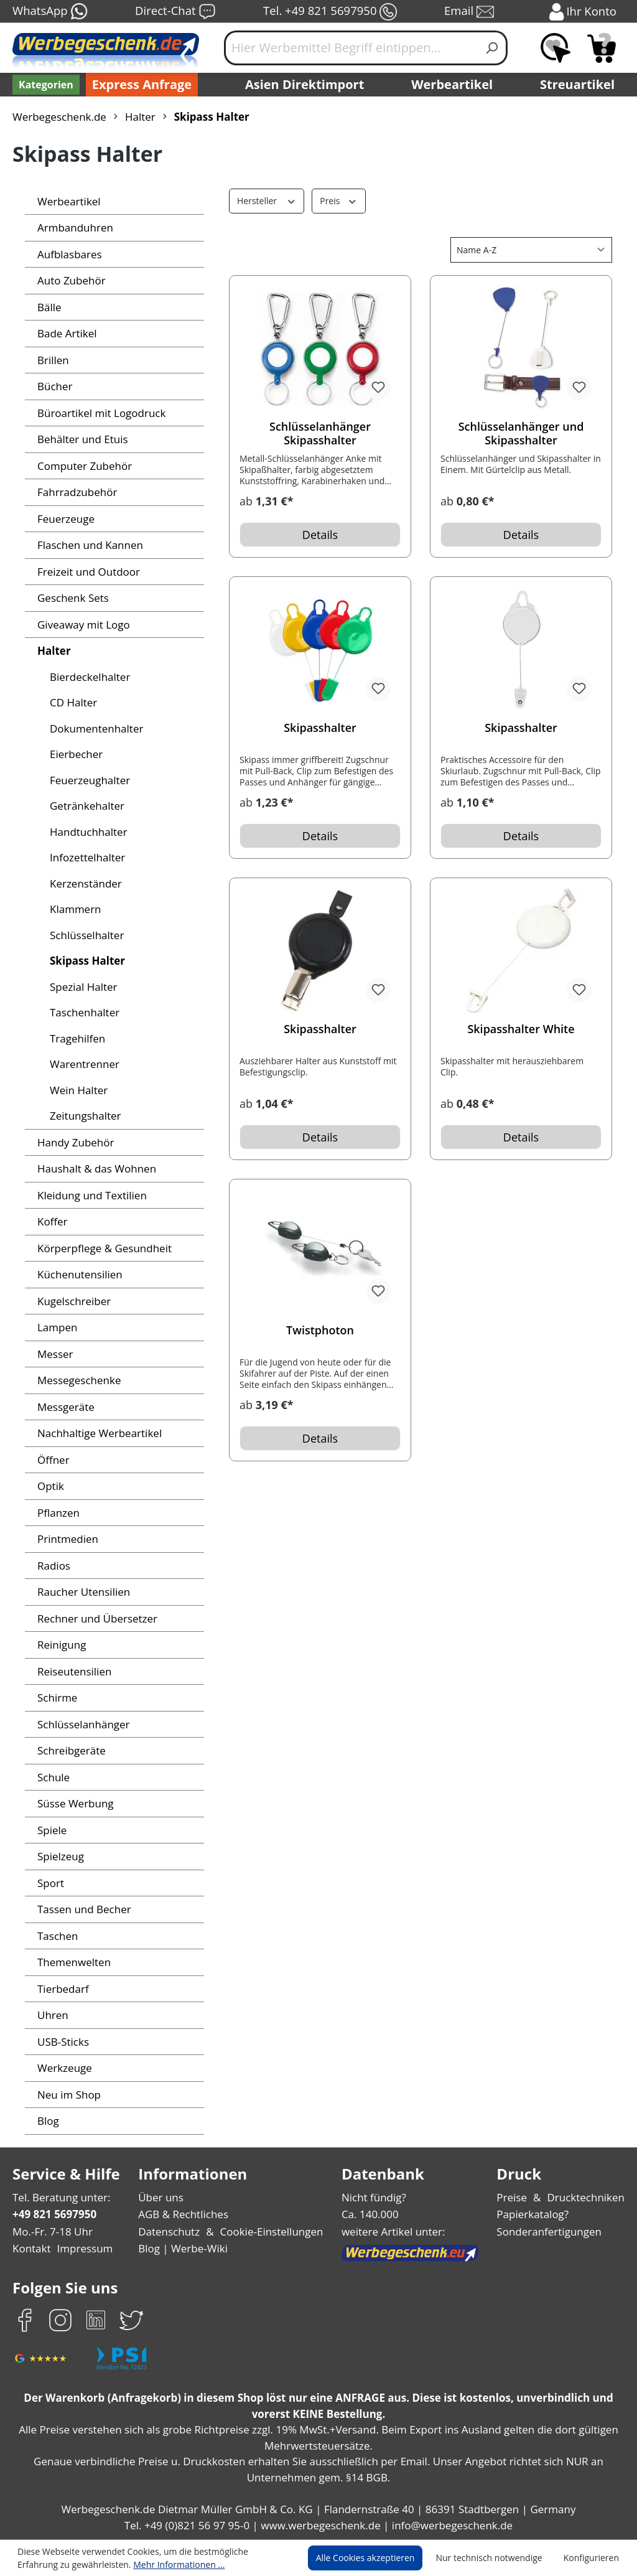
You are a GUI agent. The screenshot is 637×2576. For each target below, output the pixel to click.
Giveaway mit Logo (82, 624)
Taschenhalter (83, 1012)
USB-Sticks (64, 2042)
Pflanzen (57, 1513)
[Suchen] (492, 47)
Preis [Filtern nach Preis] (336, 200)
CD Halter (73, 702)
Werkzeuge (64, 2068)
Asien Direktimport (305, 84)
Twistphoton (320, 1330)
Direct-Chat (175, 12)
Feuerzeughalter (88, 780)
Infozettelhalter (84, 857)
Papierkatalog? (537, 2214)
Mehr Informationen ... (118, 2564)
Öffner (52, 1460)
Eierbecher (75, 754)
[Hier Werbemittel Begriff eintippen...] (351, 47)
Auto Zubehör (69, 280)
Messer (54, 1354)
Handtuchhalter (85, 832)
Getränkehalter (84, 806)
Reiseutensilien (73, 1671)
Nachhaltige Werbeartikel (96, 1433)
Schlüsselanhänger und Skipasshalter (521, 433)
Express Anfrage (139, 84)
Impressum (81, 2248)
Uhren (51, 2015)
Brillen (52, 360)
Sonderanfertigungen (551, 2231)
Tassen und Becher (82, 1909)
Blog (47, 2121)
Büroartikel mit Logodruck (97, 413)
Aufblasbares (68, 254)
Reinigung (61, 1645)
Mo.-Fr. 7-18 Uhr (51, 2231)
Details (320, 534)
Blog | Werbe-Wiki (183, 2248)
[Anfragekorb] (602, 48)
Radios (53, 1565)
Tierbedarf (61, 1989)
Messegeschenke (78, 1380)
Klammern (74, 909)
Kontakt (30, 2248)
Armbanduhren (72, 227)
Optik (49, 1486)
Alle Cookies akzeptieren (377, 2558)
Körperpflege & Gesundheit (101, 1248)
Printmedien (65, 1539)
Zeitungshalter (83, 1116)
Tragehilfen (76, 1038)
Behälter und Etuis (80, 439)
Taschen (57, 1936)
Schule (53, 1777)
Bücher (54, 386)
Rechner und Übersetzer (94, 1618)
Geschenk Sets (73, 598)
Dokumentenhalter (93, 728)
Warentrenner (82, 1064)
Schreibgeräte (70, 1750)
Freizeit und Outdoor (85, 572)
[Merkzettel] (555, 48)
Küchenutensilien (77, 1274)
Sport (50, 1883)
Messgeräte (65, 1407)
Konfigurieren (593, 2558)
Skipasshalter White (521, 1029)
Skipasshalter (320, 727)
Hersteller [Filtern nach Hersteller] (265, 200)
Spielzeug (60, 1856)
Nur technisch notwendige (496, 2558)
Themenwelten (72, 1962)
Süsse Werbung (75, 1803)
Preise (517, 2197)
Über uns (162, 2197)
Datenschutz (170, 2231)
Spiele (52, 1830)
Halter (52, 651)
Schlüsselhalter (85, 935)
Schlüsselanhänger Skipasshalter (320, 433)
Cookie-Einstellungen (269, 2231)
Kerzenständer (84, 883)
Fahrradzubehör (75, 492)
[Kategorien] (44, 85)
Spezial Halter (83, 987)
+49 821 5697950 (53, 2214)
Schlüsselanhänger (82, 1724)
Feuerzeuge (65, 519)
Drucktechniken (588, 2197)
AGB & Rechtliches (186, 2214)
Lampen (56, 1327)
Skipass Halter (86, 961)
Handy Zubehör (73, 1142)
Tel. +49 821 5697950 (330, 12)
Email (470, 12)
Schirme (56, 1697)
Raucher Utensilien (82, 1592)
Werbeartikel (453, 84)
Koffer (51, 1221)
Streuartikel (580, 84)
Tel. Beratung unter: (58, 2197)
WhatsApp (49, 12)
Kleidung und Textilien (88, 1195)
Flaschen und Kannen (88, 545)
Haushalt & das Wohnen (94, 1168)
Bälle (49, 307)
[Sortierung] (531, 250)
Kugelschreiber (72, 1301)
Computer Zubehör (81, 466)
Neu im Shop (67, 2095)
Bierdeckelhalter (88, 677)
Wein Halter (77, 1090)
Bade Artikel (65, 333)
